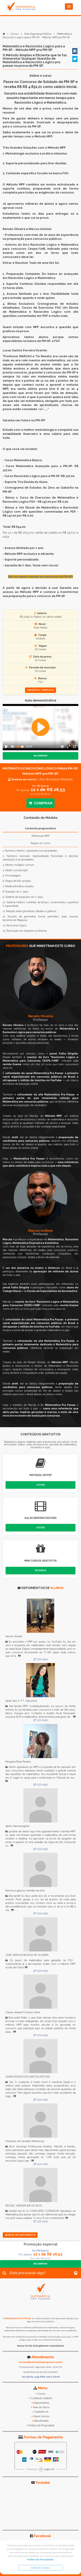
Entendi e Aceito (40, 2567)
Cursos (15, 33)
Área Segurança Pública (37, 33)
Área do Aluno (41, 2407)
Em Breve (40, 1570)
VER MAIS (40, 1659)
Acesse (40, 1485)
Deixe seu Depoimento (20, 2235)
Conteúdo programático (40, 828)
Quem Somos (41, 2416)
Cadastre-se (41, 2411)
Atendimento (41, 2420)
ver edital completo (40, 690)
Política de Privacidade (41, 2425)
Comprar (40, 756)
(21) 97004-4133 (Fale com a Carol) (41, 2377)
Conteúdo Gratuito (41, 2398)
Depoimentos (41, 2402)
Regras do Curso (40, 843)
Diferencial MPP (40, 835)
